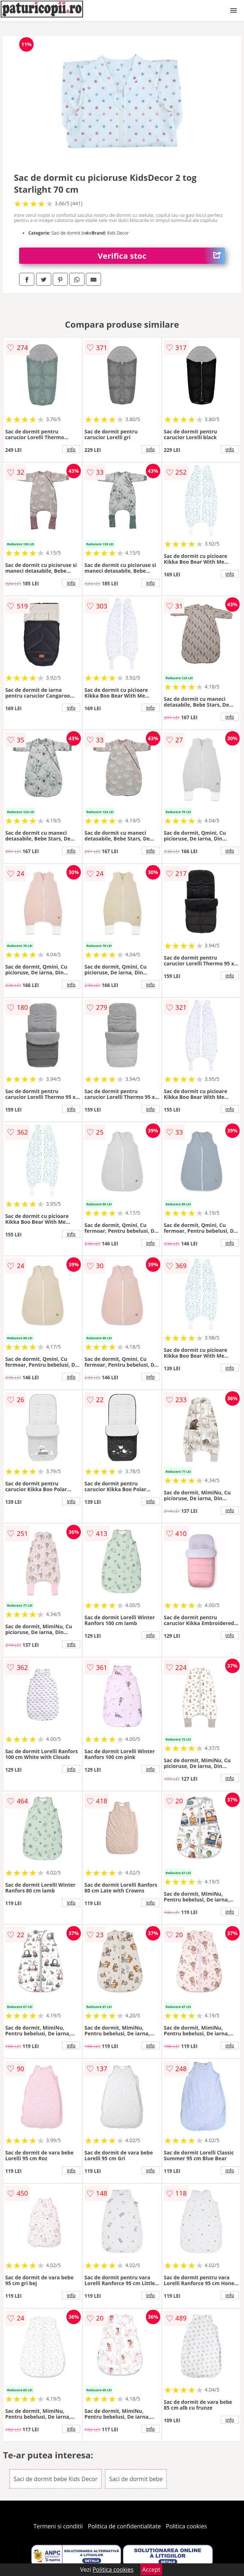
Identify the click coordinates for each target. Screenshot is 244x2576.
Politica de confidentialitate (124, 2526)
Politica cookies (186, 2526)
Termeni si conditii (58, 2526)
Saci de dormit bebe (136, 2479)
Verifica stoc (161, 256)
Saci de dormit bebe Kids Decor (55, 2479)
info (71, 449)
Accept (151, 2569)
